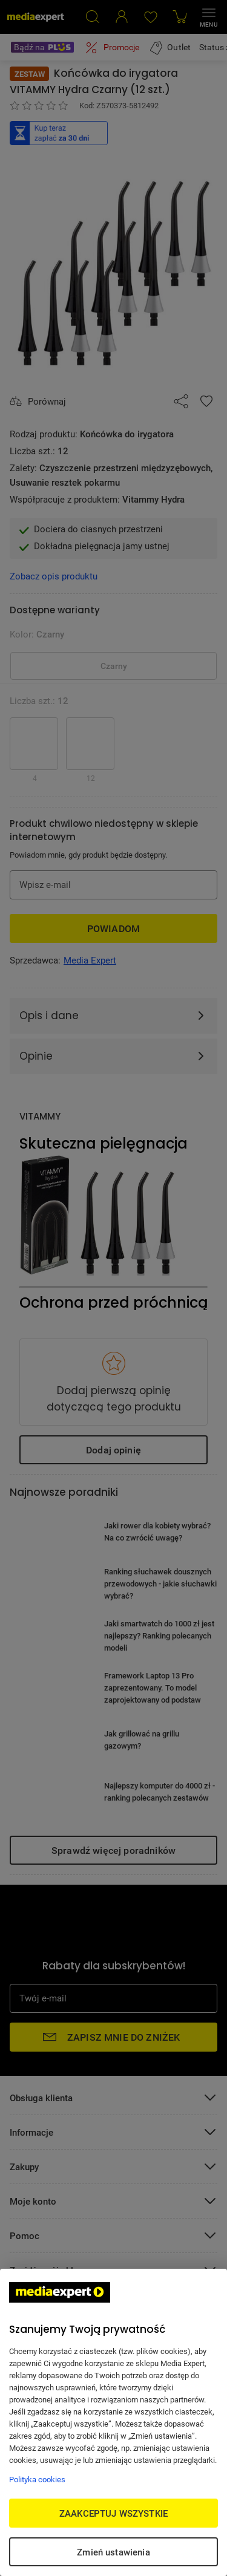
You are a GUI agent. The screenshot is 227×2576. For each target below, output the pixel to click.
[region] (113, 2422)
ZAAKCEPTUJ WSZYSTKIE (113, 2513)
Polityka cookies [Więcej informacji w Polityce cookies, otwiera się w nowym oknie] (37, 2479)
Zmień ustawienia (113, 2552)
